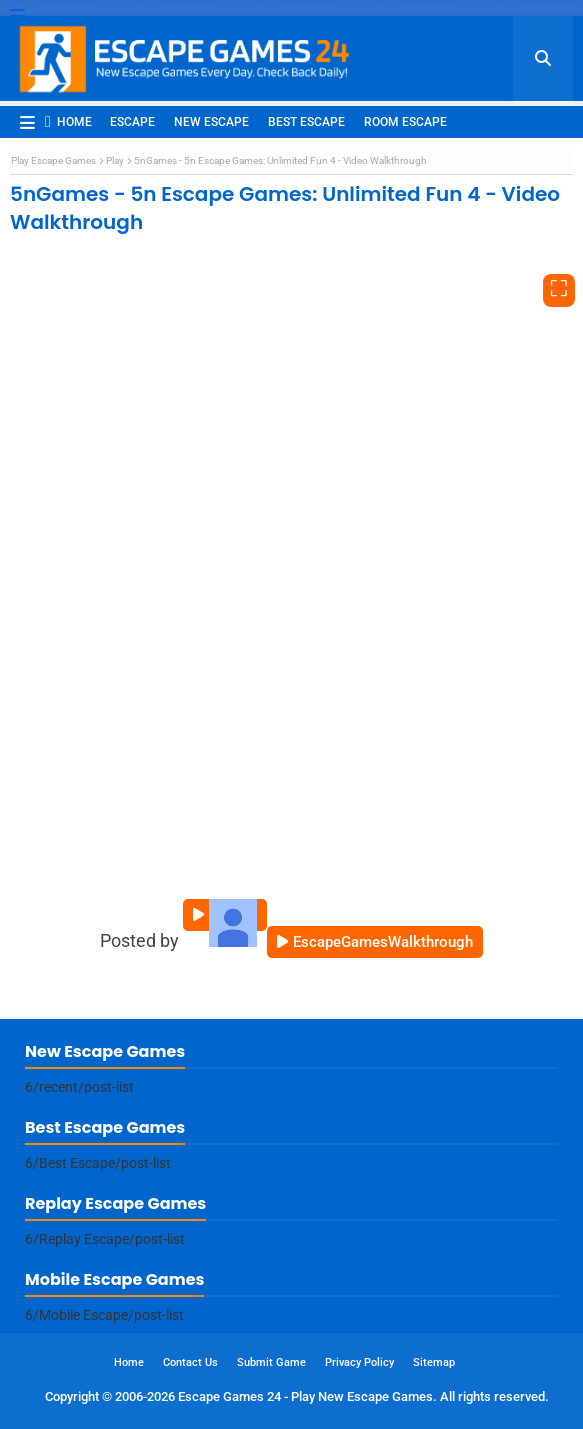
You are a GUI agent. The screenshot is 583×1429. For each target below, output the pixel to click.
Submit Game (271, 1362)
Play (115, 160)
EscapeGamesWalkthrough (383, 942)
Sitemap (434, 1362)
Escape (132, 122)
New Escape (211, 122)
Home (68, 121)
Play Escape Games (53, 160)
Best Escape (306, 122)
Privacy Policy (359, 1362)
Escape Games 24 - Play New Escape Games (305, 1396)
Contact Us (190, 1362)
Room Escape (405, 122)
